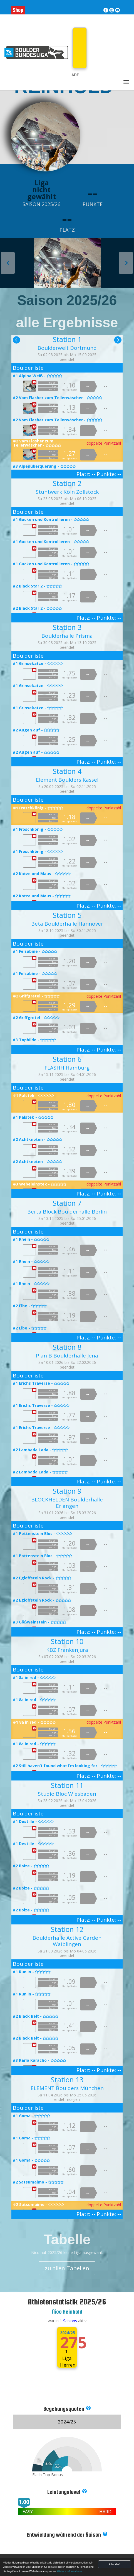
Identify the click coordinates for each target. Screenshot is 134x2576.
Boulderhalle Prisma (67, 635)
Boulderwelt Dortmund (67, 347)
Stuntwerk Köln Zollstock (67, 491)
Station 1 (67, 339)
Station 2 (67, 483)
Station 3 (67, 627)
